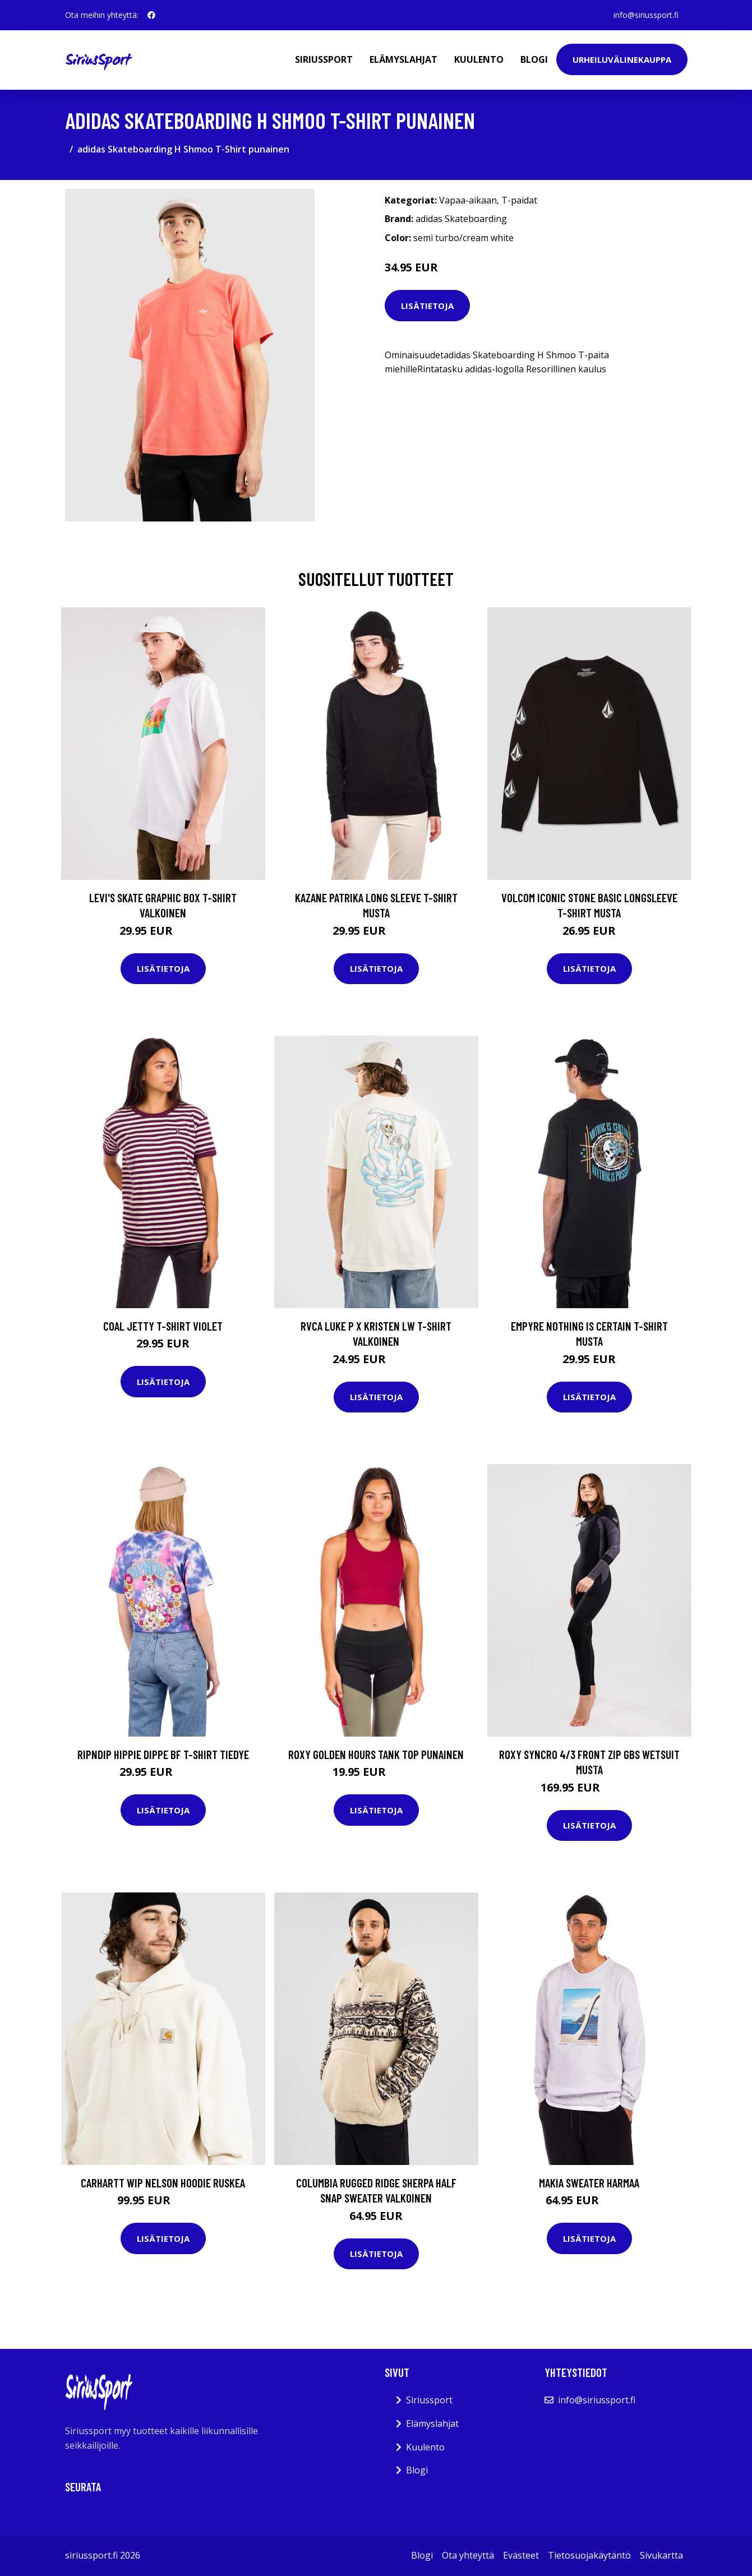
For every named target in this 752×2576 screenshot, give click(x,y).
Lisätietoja (427, 305)
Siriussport (324, 59)
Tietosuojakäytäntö (589, 2555)
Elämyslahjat (403, 59)
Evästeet (521, 2555)
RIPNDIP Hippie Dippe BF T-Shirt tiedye (163, 1754)
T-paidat (519, 200)
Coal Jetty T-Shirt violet (163, 1326)
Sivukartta (661, 2555)
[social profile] (151, 15)
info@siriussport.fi (646, 15)
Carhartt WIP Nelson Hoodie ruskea (163, 2183)
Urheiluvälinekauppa (622, 59)
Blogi (534, 59)
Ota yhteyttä (468, 2555)
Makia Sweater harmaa (589, 2183)
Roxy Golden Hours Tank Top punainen (376, 1754)
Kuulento (479, 59)
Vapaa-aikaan (468, 200)
